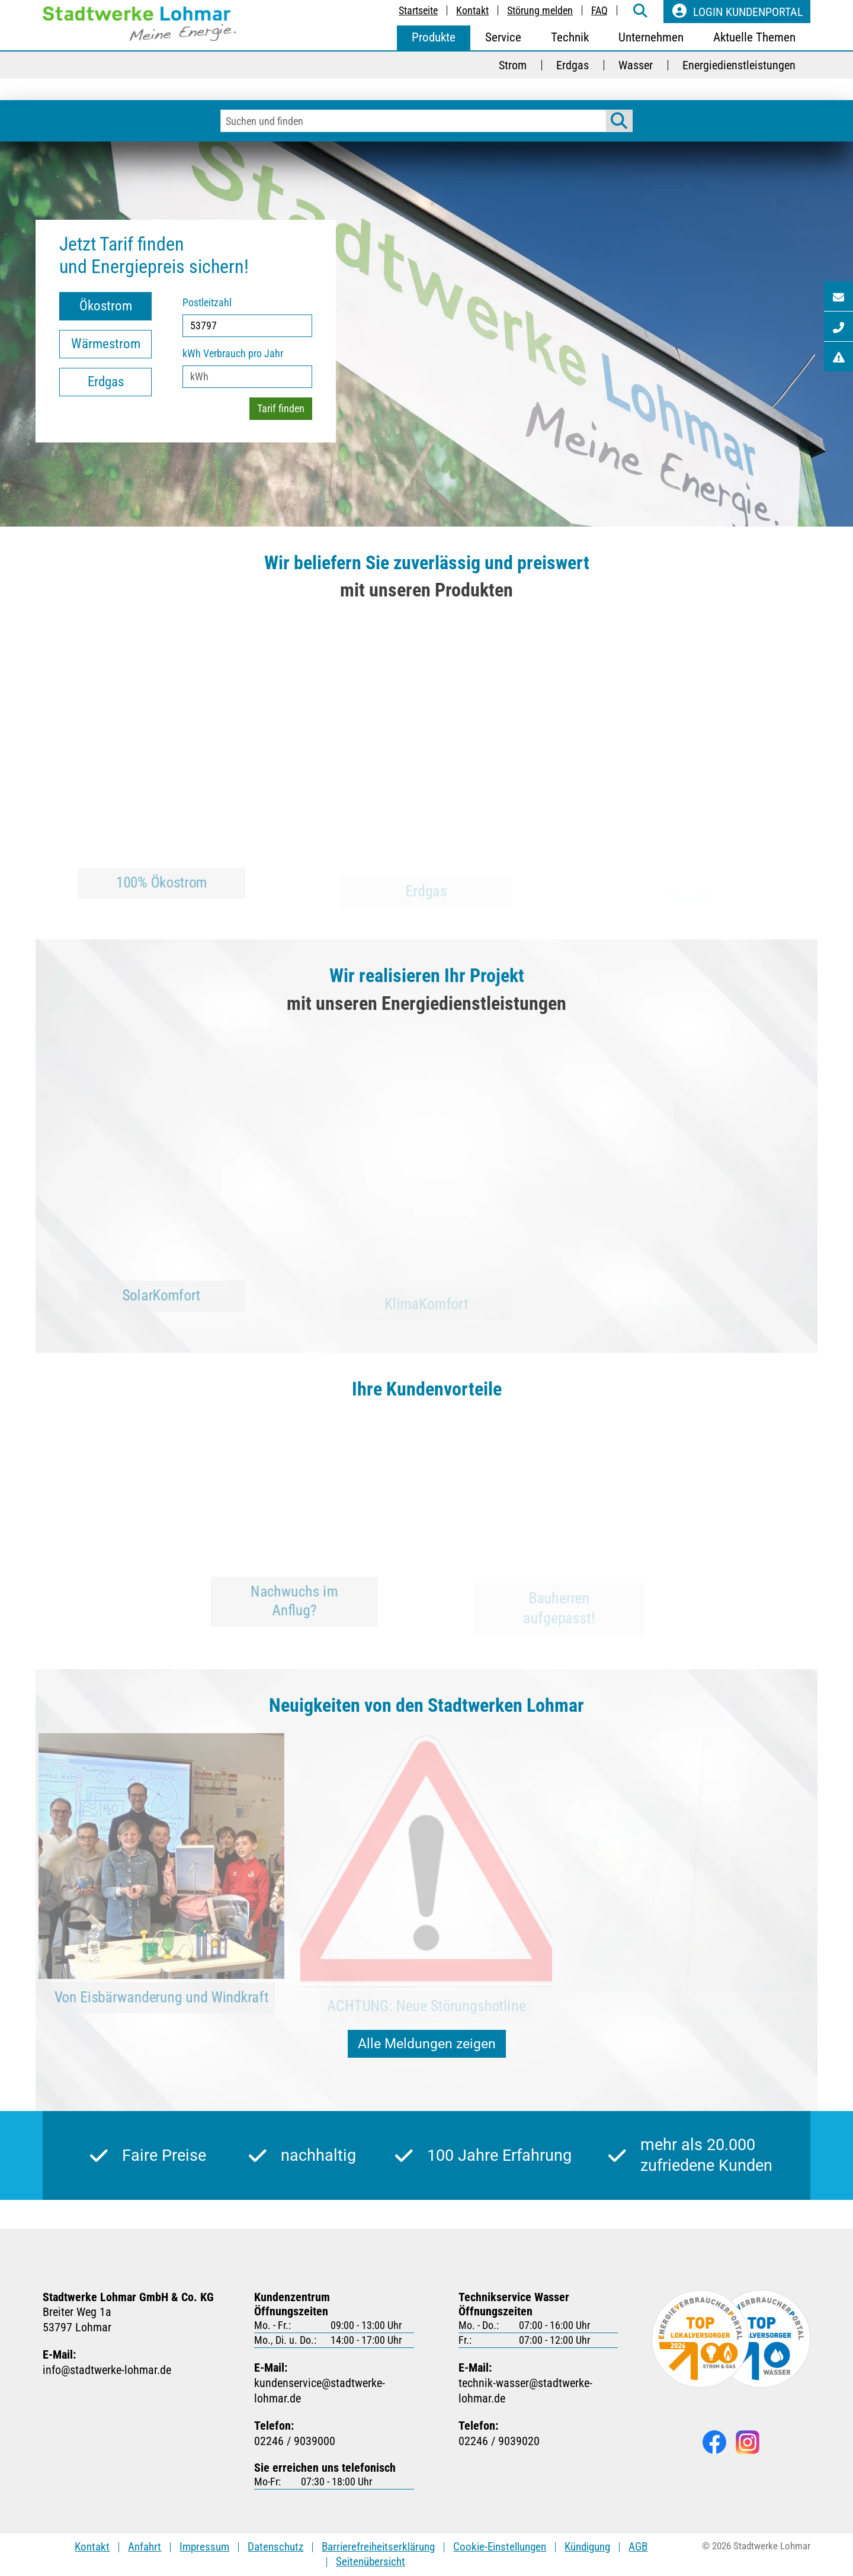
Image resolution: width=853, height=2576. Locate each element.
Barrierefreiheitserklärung (378, 2546)
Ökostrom (105, 306)
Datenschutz (275, 2546)
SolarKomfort (161, 1308)
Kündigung (587, 2546)
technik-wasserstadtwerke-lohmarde (538, 2390)
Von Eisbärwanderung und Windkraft (161, 2010)
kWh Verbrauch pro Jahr (232, 353)
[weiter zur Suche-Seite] (640, 11)
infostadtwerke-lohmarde (107, 2370)
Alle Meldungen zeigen (427, 2044)
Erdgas (106, 382)
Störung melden (540, 10)
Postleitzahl (207, 302)
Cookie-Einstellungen (499, 2546)
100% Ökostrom (161, 895)
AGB (637, 2546)
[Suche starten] (619, 121)
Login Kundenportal (737, 11)
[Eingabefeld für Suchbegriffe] (413, 121)
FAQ (599, 10)
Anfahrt (144, 2546)
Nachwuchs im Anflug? (294, 1612)
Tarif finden (280, 408)
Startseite (418, 10)
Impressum (204, 2546)
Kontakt (472, 10)
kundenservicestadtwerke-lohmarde (333, 2390)
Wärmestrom (105, 344)
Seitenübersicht (370, 2561)
